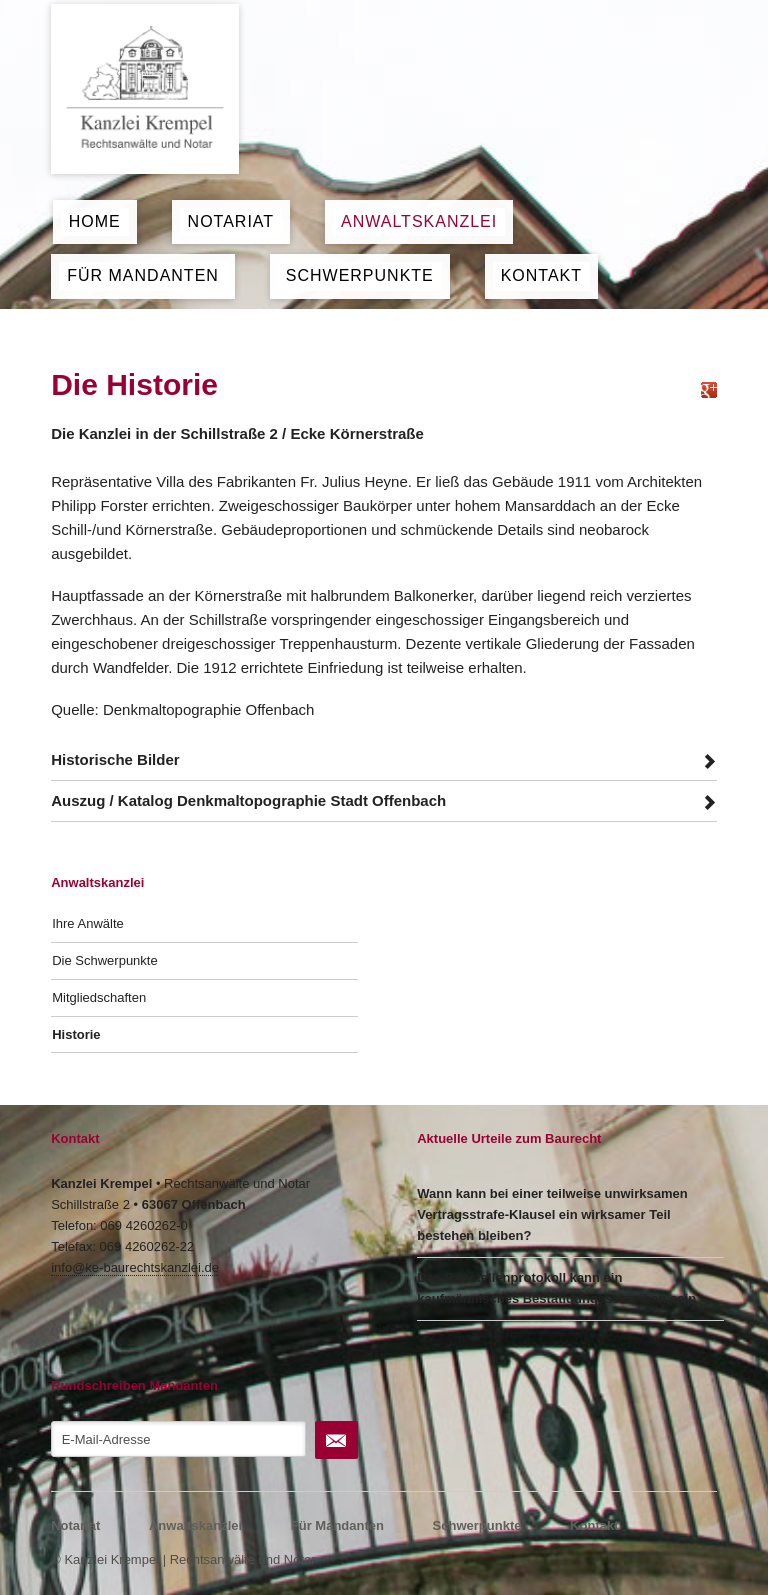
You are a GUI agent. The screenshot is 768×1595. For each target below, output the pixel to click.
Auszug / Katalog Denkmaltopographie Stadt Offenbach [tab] (248, 800)
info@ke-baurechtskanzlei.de (135, 1267)
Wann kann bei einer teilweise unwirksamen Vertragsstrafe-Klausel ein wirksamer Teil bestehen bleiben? (552, 1214)
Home (95, 221)
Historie (76, 1034)
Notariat (231, 221)
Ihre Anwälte (88, 923)
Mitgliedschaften (99, 997)
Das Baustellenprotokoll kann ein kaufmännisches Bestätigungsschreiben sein (556, 1288)
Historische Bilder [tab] (115, 759)
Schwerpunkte (360, 275)
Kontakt (541, 275)
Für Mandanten (143, 275)
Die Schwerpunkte (105, 960)
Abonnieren (337, 1440)
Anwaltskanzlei (419, 221)
